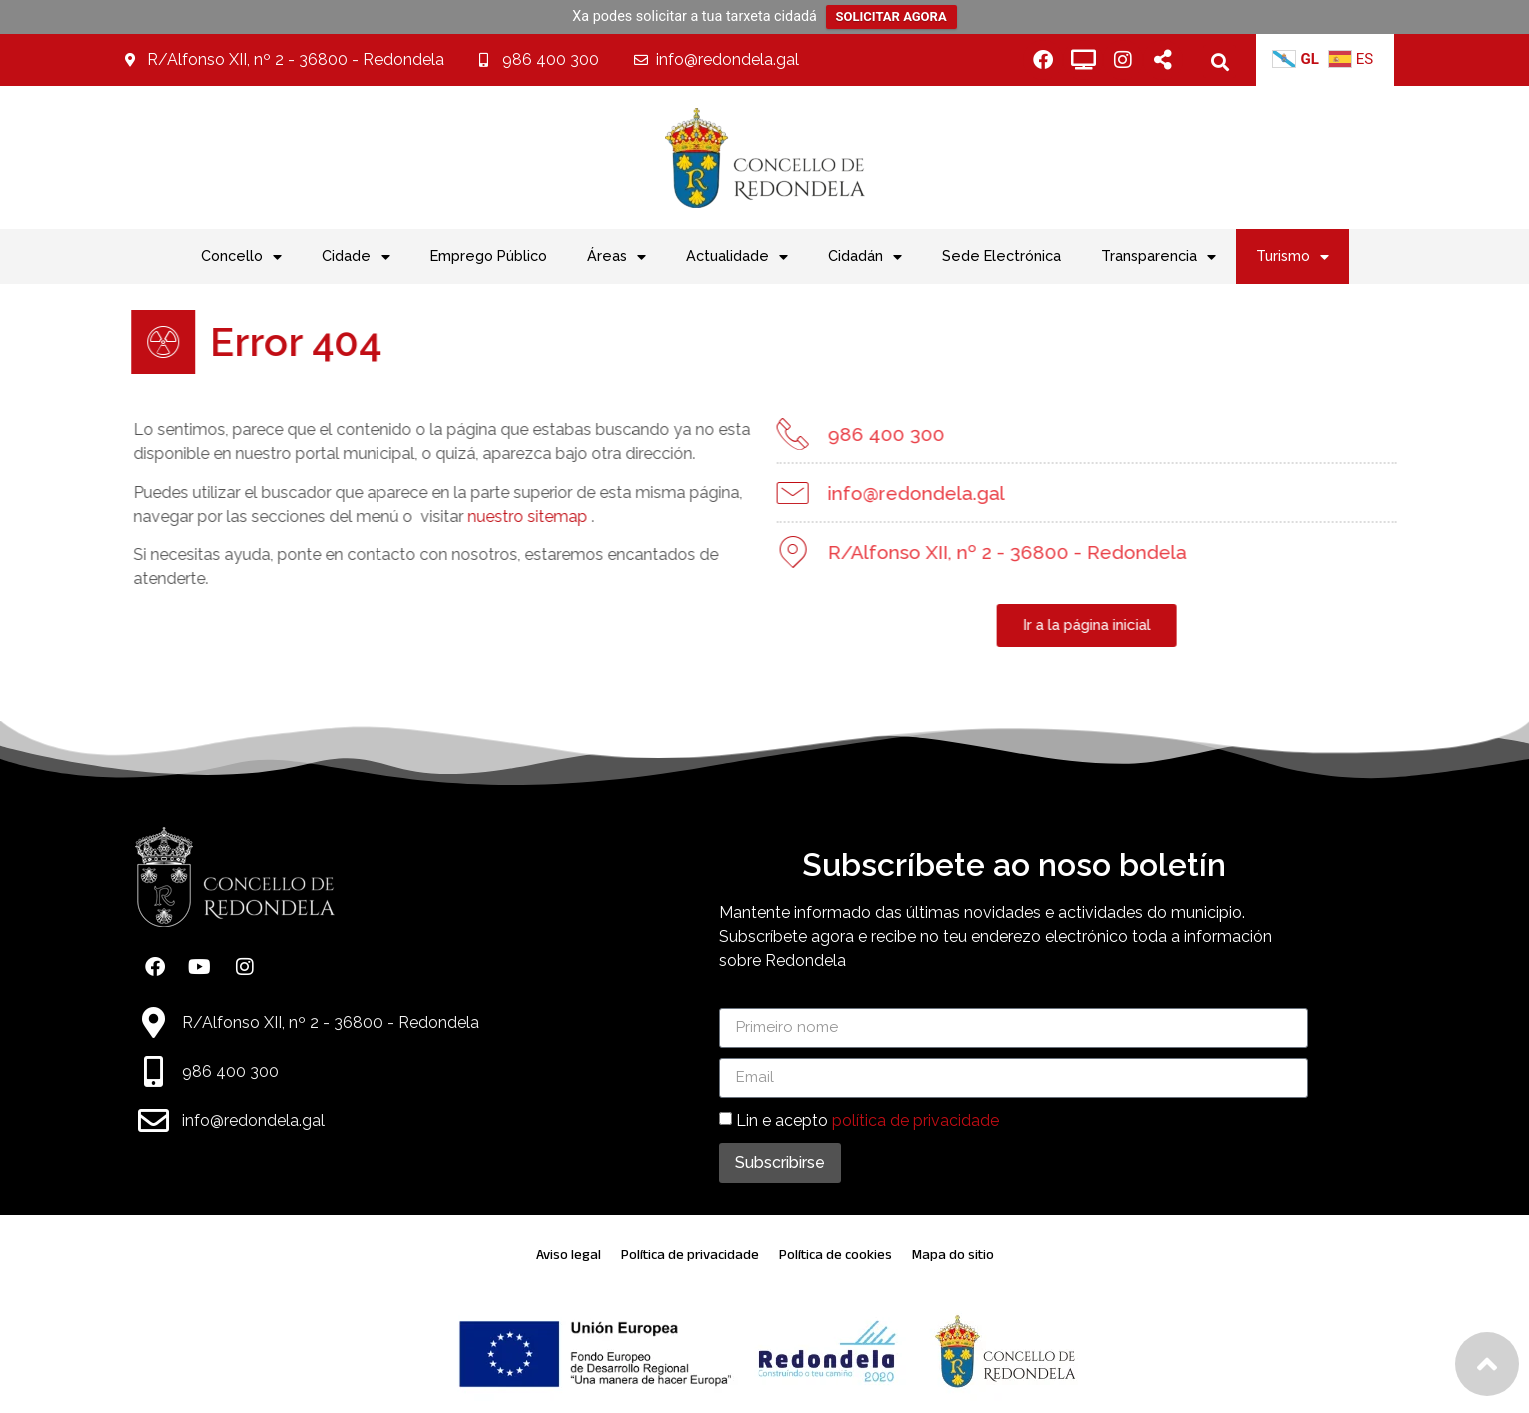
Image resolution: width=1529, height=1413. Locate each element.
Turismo (1292, 257)
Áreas (616, 257)
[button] (1219, 61)
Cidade (356, 257)
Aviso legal (568, 1254)
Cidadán (865, 257)
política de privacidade (915, 1119)
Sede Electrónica (1001, 255)
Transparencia (1158, 257)
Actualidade (737, 257)
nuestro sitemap (499, 516)
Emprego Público (488, 255)
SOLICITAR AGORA (891, 16)
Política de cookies (835, 1254)
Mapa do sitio (953, 1254)
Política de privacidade (690, 1254)
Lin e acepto (867, 1119)
